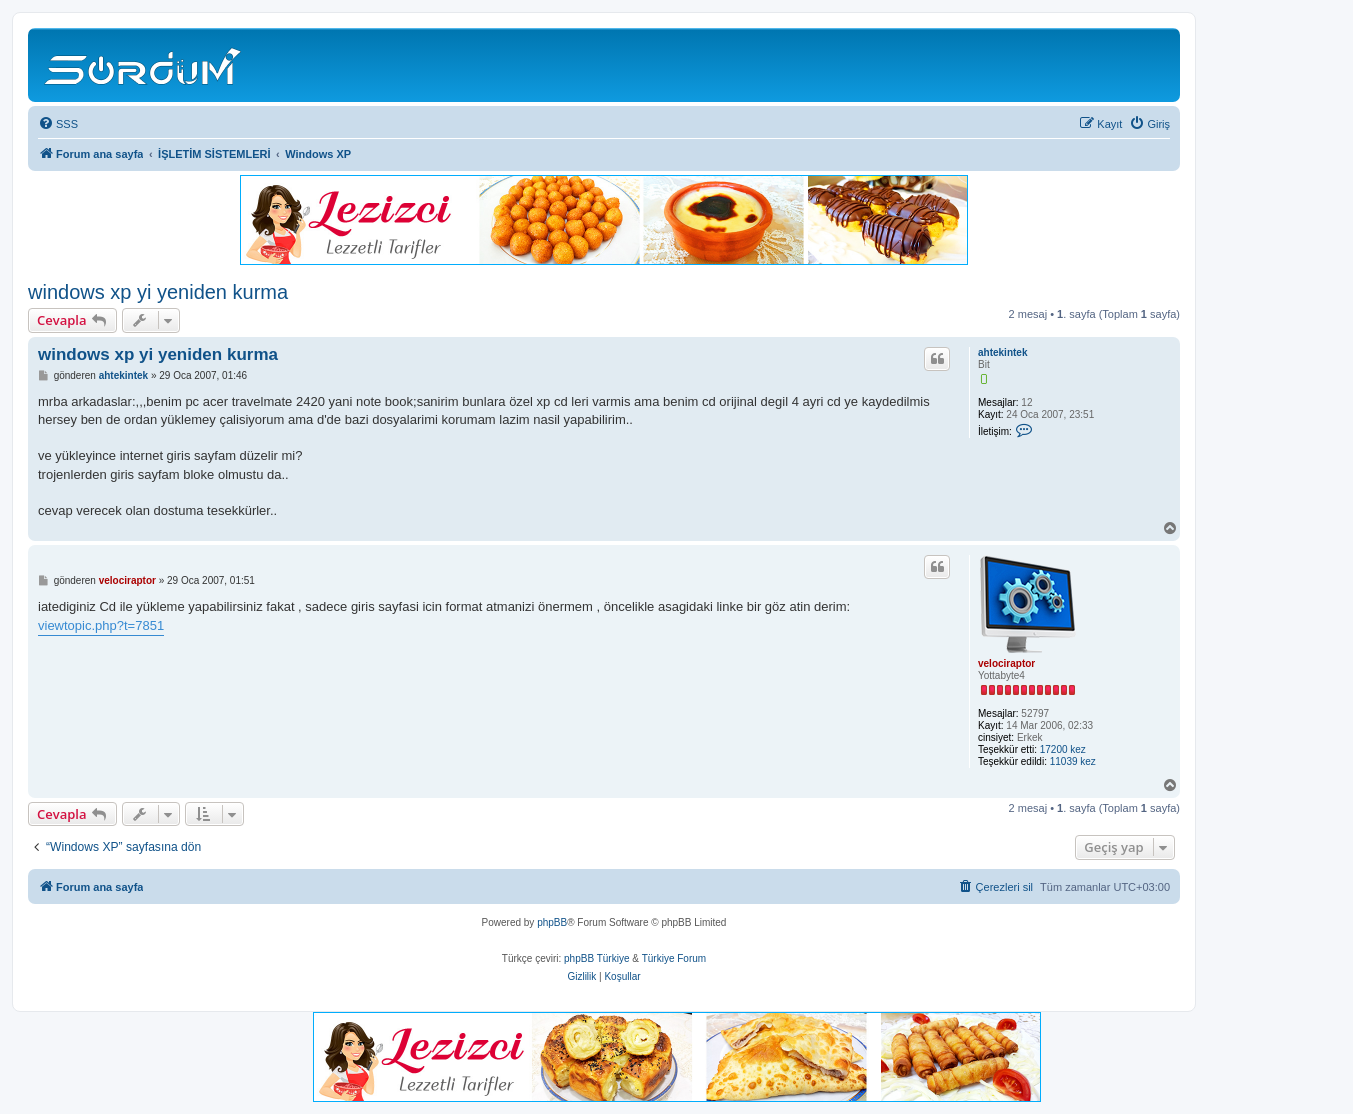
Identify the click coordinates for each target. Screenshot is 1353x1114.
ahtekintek (1002, 352)
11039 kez (1073, 761)
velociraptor (1006, 663)
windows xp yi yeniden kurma (158, 292)
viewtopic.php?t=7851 (101, 625)
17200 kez (1063, 749)
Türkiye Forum (674, 958)
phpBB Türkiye (596, 958)
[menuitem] (58, 124)
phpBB (552, 922)
